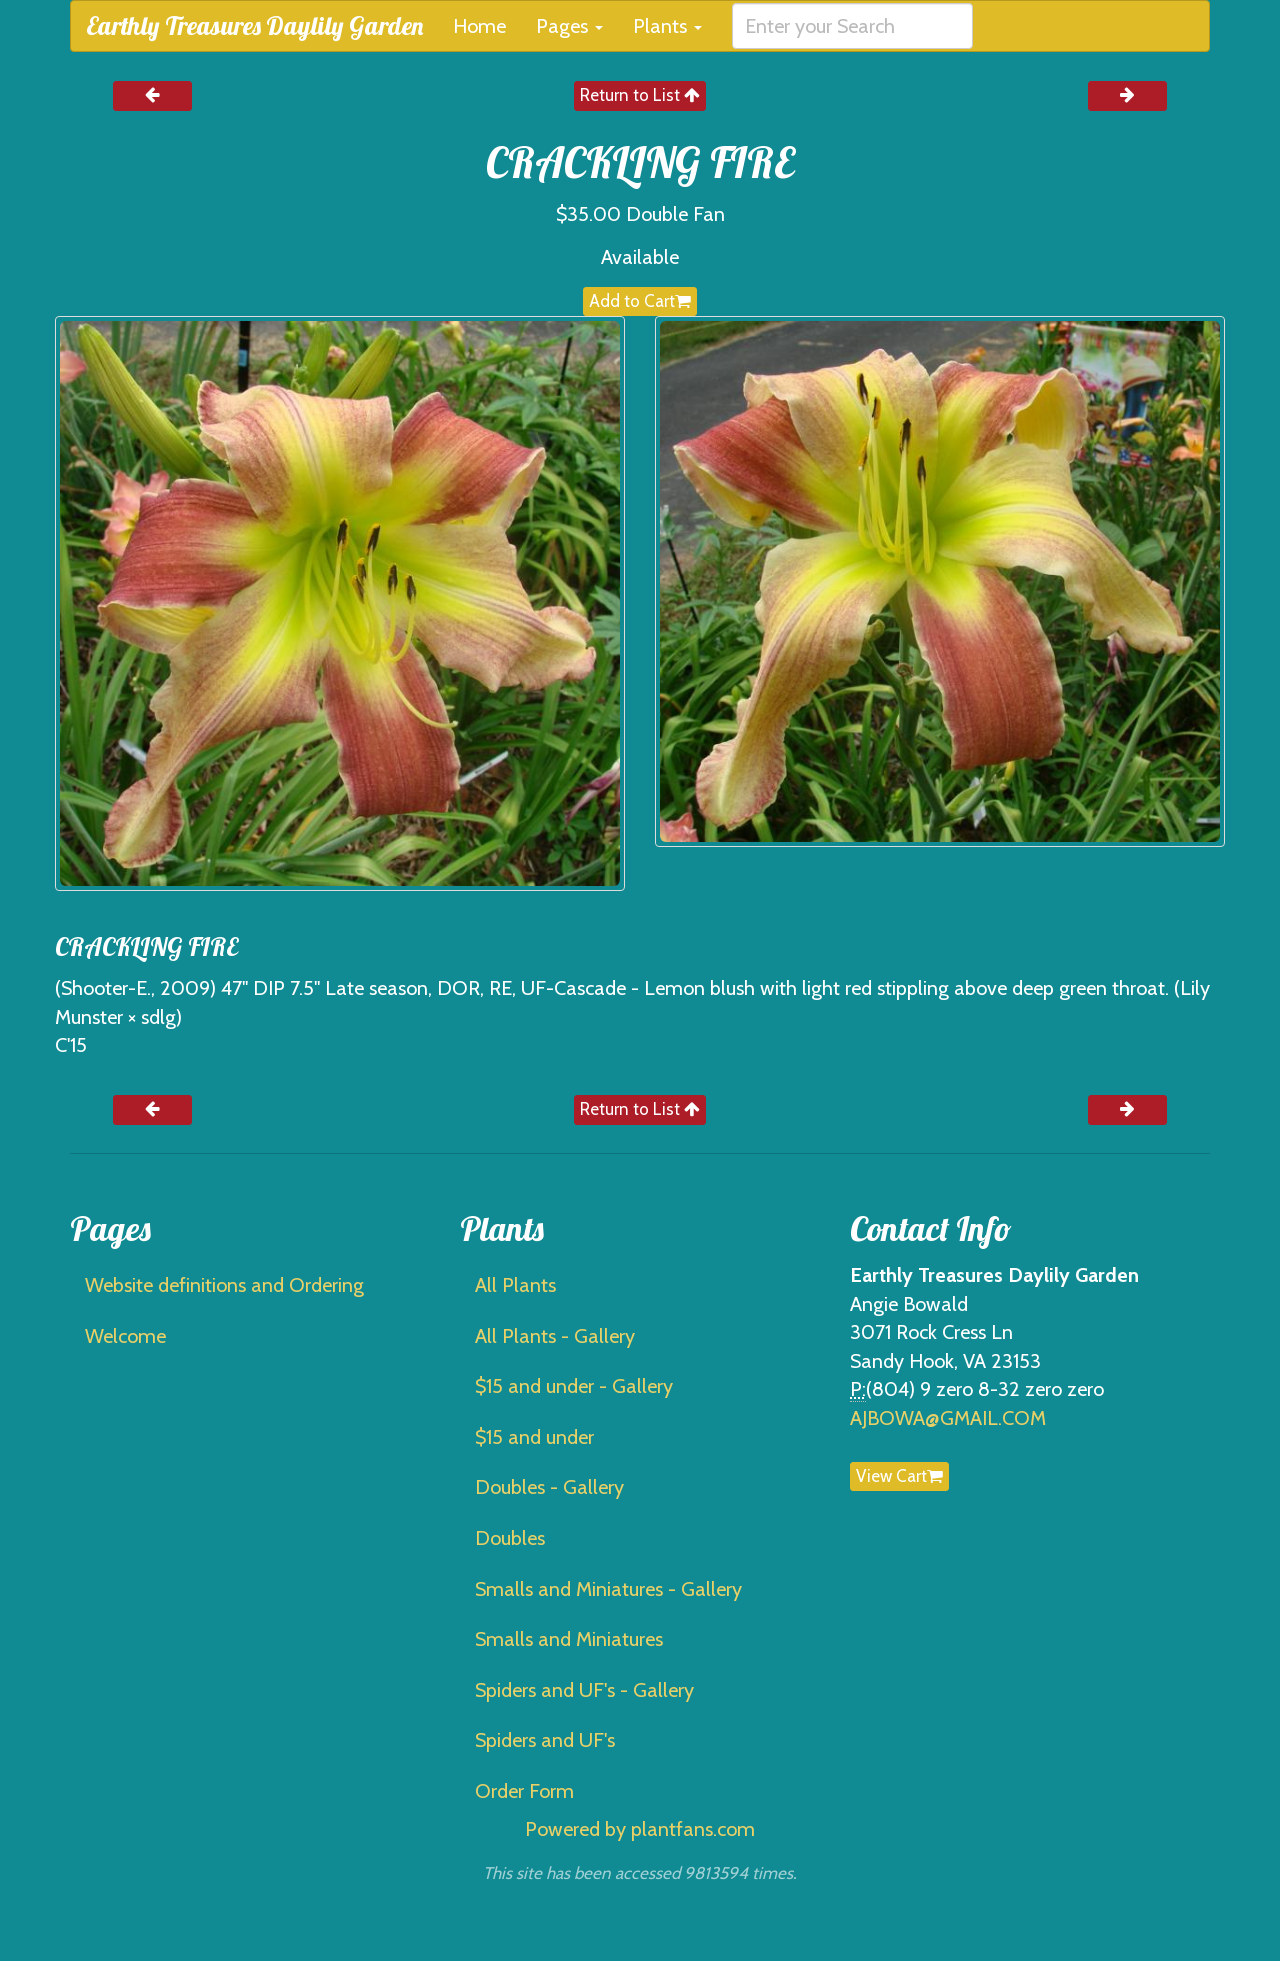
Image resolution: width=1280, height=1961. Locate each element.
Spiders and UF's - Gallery (584, 1690)
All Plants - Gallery (555, 1336)
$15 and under (534, 1437)
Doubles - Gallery (549, 1487)
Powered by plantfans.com (640, 1829)
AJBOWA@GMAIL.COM (948, 1418)
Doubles (510, 1538)
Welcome (125, 1336)
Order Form (524, 1791)
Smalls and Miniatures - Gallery (608, 1589)
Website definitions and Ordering (224, 1285)
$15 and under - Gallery (574, 1386)
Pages (569, 26)
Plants (667, 26)
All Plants (515, 1285)
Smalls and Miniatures (569, 1639)
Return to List (640, 95)
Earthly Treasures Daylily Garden (254, 25)
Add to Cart (640, 301)
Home (479, 26)
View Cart (899, 1476)
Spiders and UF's (545, 1740)
